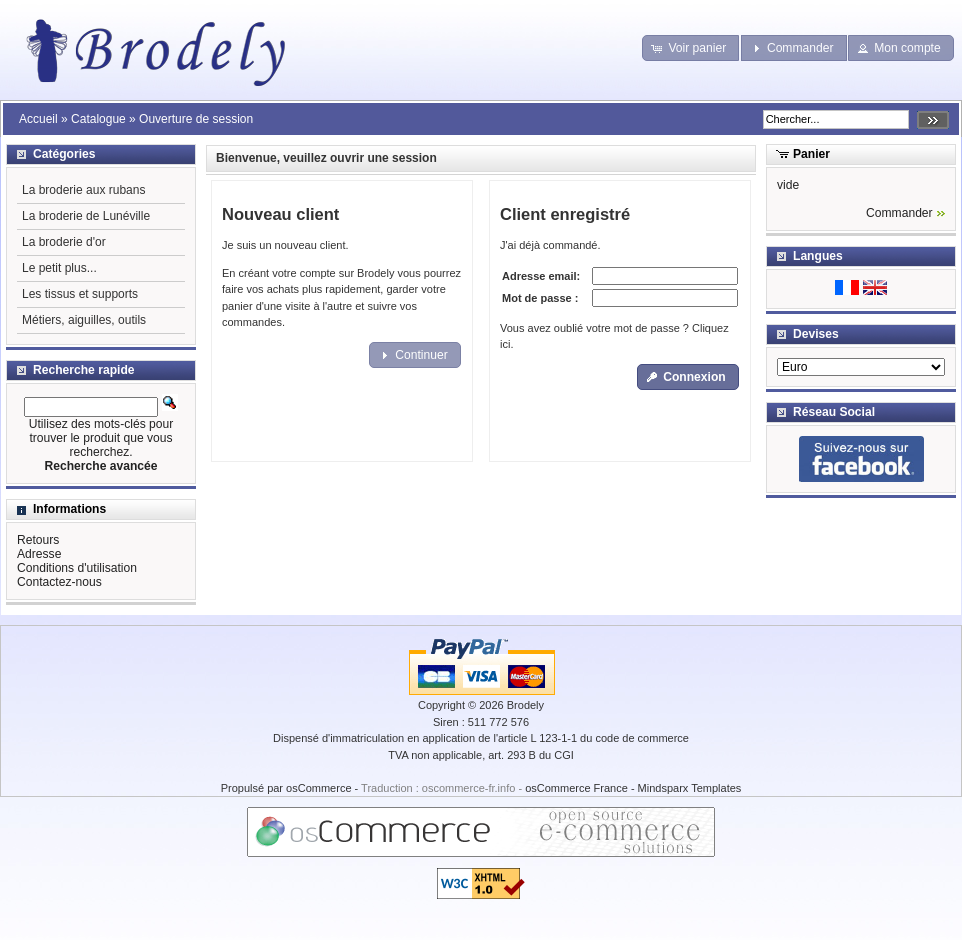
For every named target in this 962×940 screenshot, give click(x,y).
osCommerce (318, 788)
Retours (38, 540)
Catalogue (98, 119)
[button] (690, 48)
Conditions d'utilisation (77, 568)
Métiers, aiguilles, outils (84, 320)
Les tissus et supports (80, 294)
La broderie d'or (64, 242)
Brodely (525, 705)
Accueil (38, 119)
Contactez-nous (59, 582)
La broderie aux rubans (83, 190)
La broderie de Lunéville (86, 216)
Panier (811, 154)
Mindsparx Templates (690, 788)
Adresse (39, 554)
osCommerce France (576, 788)
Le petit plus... (59, 268)
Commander (899, 213)
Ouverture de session (196, 119)
